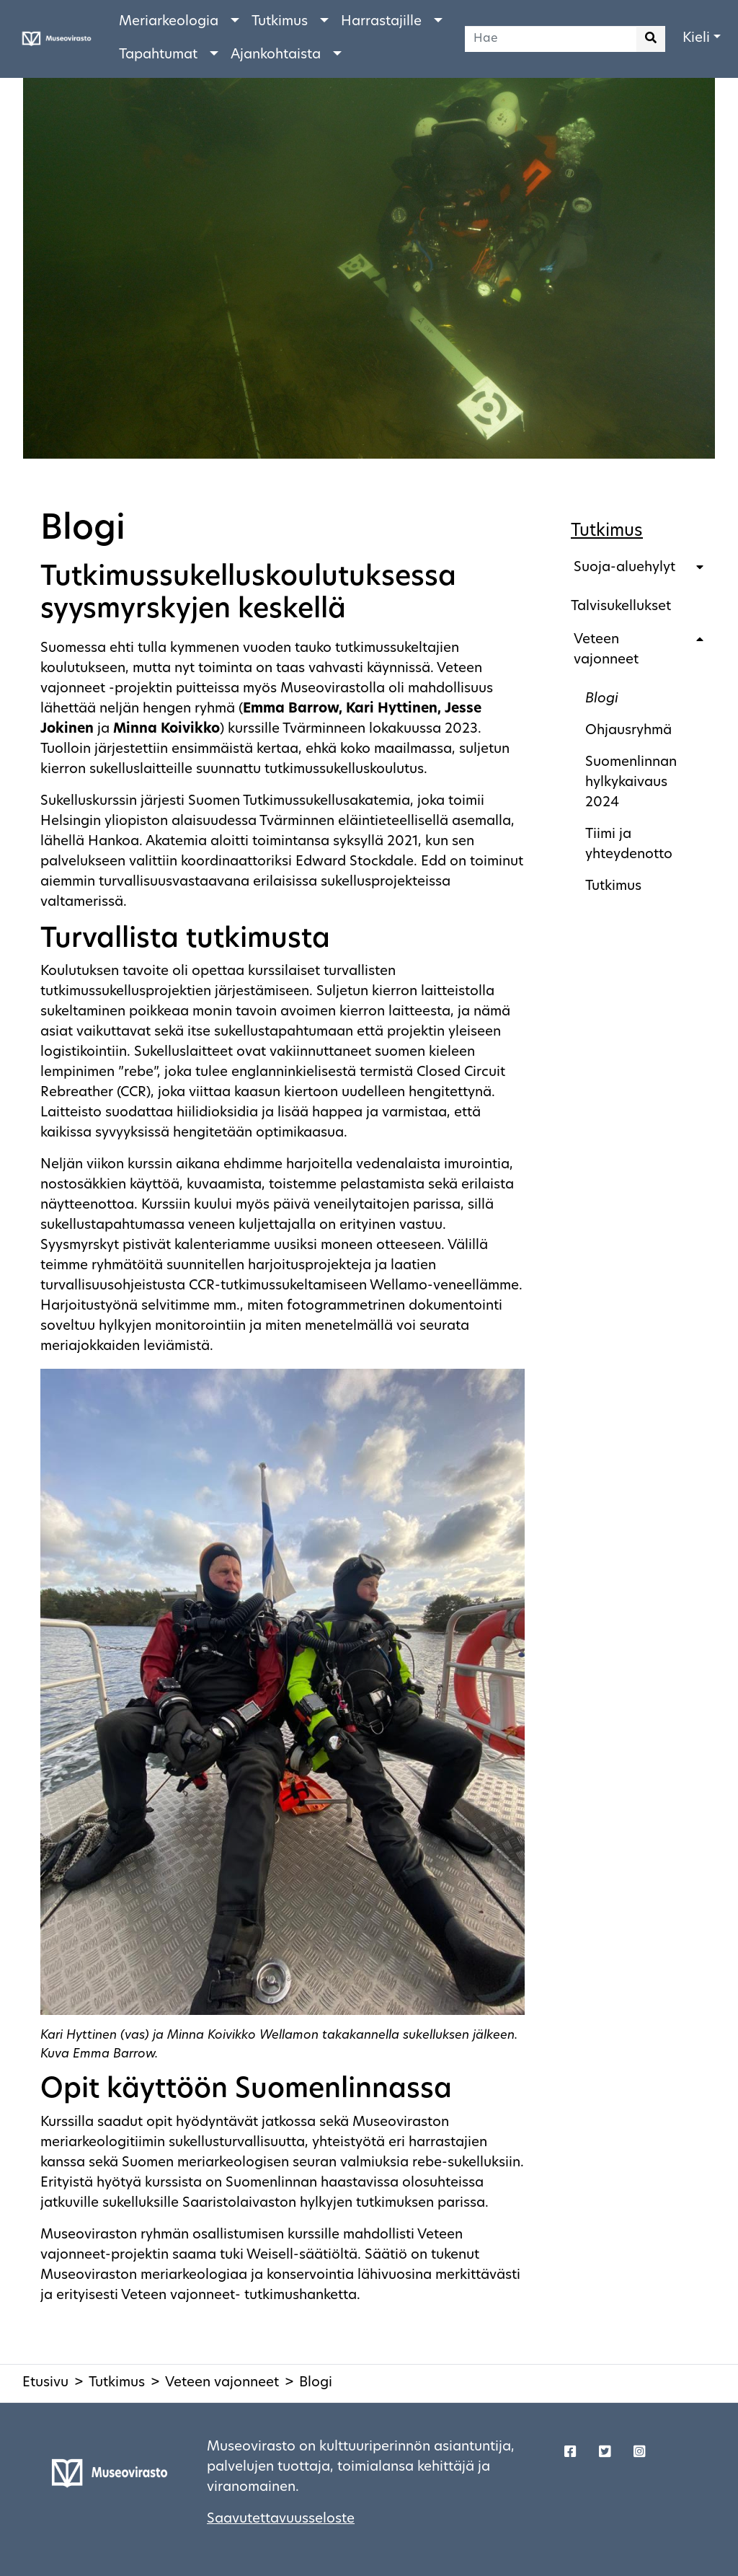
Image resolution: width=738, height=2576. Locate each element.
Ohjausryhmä (628, 731)
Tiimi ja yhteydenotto (628, 845)
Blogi (601, 699)
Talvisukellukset (621, 607)
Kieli (696, 38)
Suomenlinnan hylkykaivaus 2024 (631, 783)
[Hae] (550, 39)
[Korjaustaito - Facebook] (570, 2453)
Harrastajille (381, 22)
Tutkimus (280, 22)
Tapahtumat (158, 55)
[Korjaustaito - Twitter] (604, 2453)
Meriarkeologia (168, 22)
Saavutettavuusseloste (281, 2519)
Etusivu (45, 2383)
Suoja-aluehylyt (624, 568)
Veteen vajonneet (606, 650)
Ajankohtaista (276, 55)
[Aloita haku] (650, 39)
